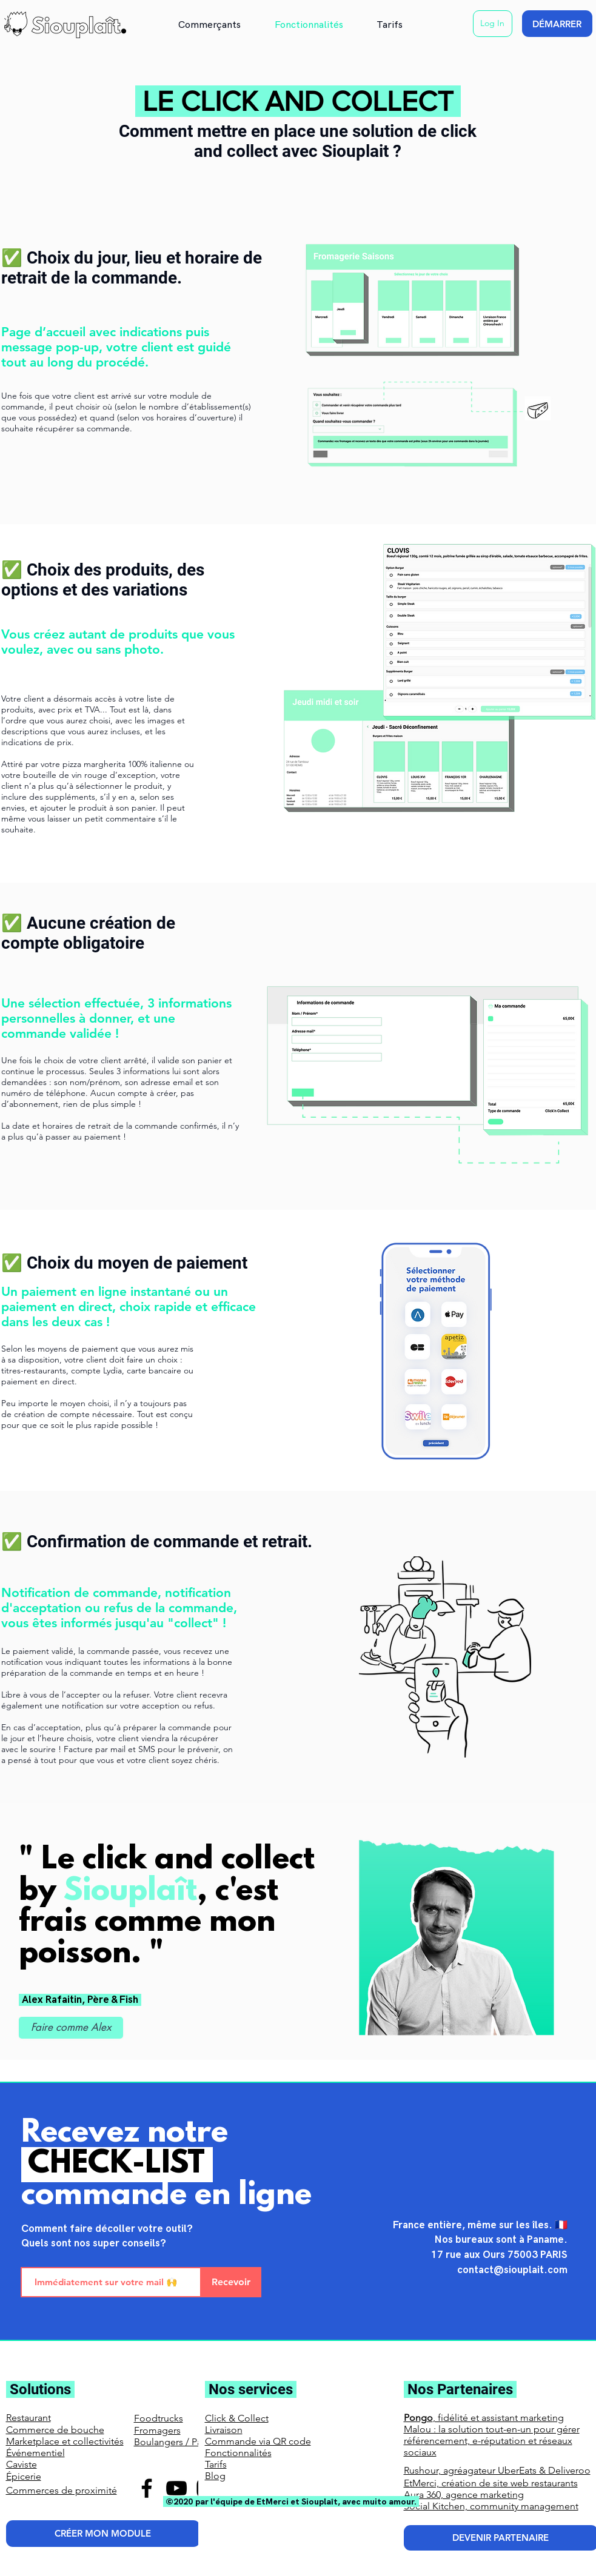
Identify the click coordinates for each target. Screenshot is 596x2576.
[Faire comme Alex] (71, 2028)
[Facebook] (146, 2488)
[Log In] (492, 23)
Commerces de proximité (61, 2490)
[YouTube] (176, 2488)
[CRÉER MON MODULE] (103, 2533)
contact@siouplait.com (512, 2270)
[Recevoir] (231, 2282)
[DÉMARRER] (557, 23)
